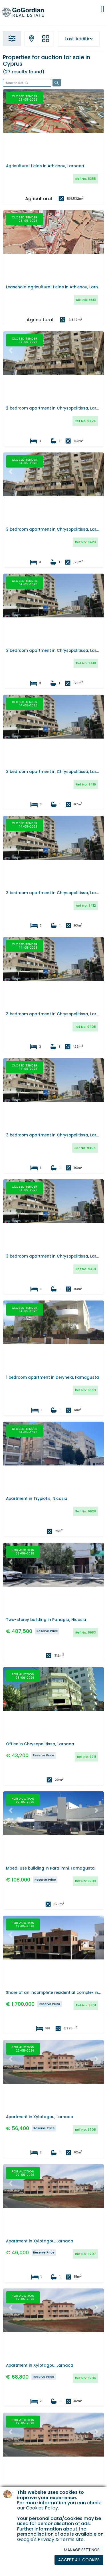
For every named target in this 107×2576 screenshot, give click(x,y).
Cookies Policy (42, 2508)
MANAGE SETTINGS (82, 2550)
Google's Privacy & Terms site (50, 2539)
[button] (10, 108)
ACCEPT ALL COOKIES (79, 2560)
